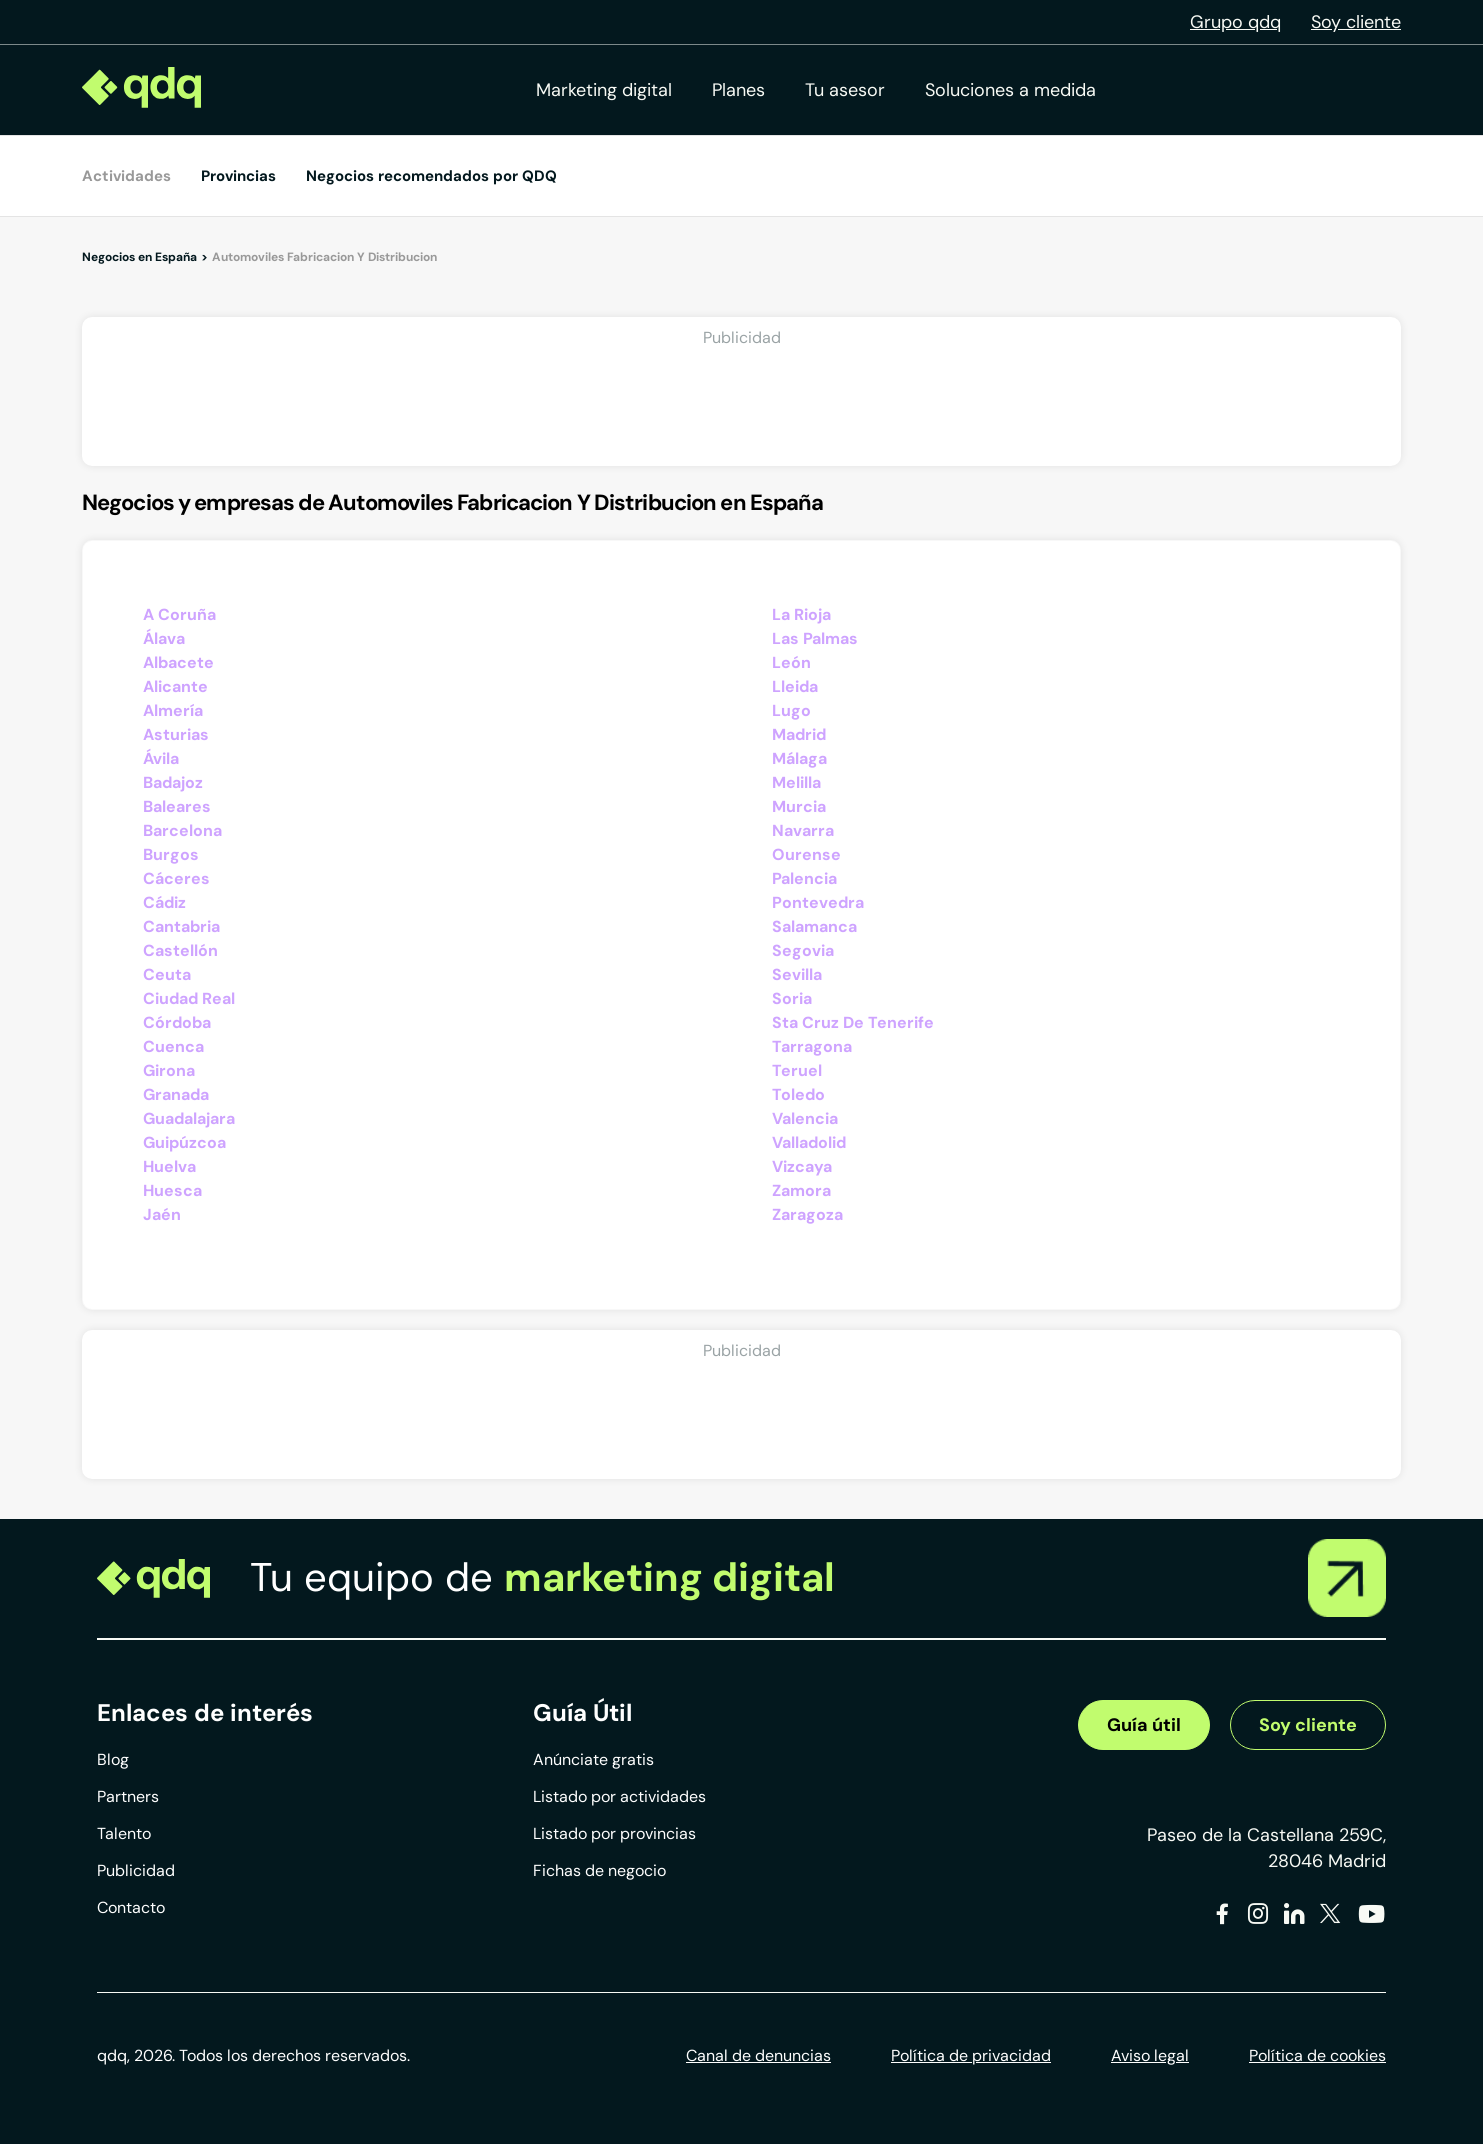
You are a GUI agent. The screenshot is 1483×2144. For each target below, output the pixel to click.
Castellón (180, 950)
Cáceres (176, 878)
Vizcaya (802, 1166)
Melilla (796, 782)
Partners (128, 1796)
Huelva (169, 1166)
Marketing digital (604, 90)
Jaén (162, 1214)
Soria (792, 998)
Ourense (806, 854)
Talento (124, 1833)
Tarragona (812, 1046)
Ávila (161, 758)
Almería (173, 710)
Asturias (176, 734)
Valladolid (809, 1142)
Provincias (238, 176)
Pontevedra (818, 902)
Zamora (801, 1190)
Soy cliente (1356, 22)
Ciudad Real (189, 998)
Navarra (803, 830)
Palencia (804, 878)
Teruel (797, 1070)
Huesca (172, 1190)
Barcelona (182, 830)
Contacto (131, 1907)
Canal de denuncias (758, 2055)
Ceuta (167, 974)
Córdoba (177, 1022)
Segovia (803, 950)
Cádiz (164, 902)
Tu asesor (845, 90)
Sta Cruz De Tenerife (853, 1022)
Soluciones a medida (1010, 90)
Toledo (798, 1094)
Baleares (177, 806)
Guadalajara (189, 1118)
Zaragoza (807, 1214)
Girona (169, 1070)
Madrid (799, 734)
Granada (176, 1094)
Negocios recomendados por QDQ (431, 176)
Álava (164, 638)
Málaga (799, 758)
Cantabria (181, 926)
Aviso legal (1150, 2055)
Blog (113, 1759)
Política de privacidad (971, 2055)
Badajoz (173, 782)
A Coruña (179, 614)
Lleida (795, 686)
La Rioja (801, 614)
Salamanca (814, 926)
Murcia (799, 806)
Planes (738, 90)
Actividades (126, 176)
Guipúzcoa (184, 1142)
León (791, 662)
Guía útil (1144, 1725)
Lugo (791, 710)
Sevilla (797, 974)
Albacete (178, 662)
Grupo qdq (1235, 22)
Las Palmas (815, 638)
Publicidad (136, 1870)
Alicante (175, 686)
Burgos (171, 854)
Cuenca (173, 1046)
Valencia (805, 1118)
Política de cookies (1317, 2055)
